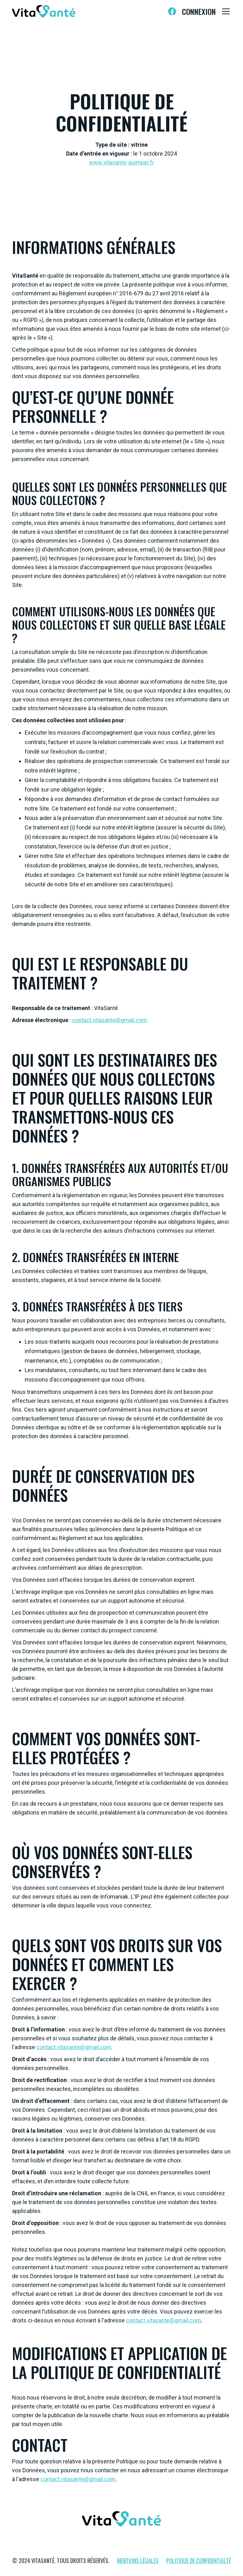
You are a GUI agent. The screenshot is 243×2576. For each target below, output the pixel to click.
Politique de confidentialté (198, 2560)
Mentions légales (138, 2560)
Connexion (199, 11)
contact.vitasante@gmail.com (109, 1020)
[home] (43, 11)
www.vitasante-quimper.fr (121, 162)
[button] (224, 11)
